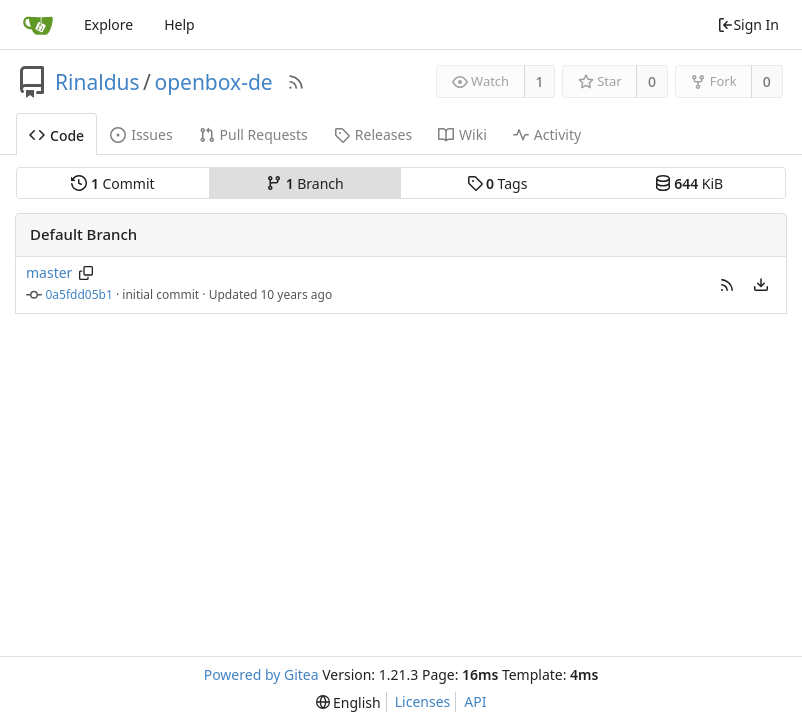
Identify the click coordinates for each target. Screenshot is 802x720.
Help (179, 24)
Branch (305, 183)
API (475, 701)
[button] (727, 285)
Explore (108, 24)
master (49, 272)
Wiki (462, 134)
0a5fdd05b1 (79, 294)
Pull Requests (253, 134)
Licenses (423, 701)
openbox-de (213, 82)
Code (56, 135)
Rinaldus (97, 82)
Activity (547, 134)
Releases (373, 134)
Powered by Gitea (261, 674)
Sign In (748, 24)
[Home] (38, 25)
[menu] (761, 285)
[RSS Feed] (296, 82)
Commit (112, 183)
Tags (497, 183)
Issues (141, 134)
